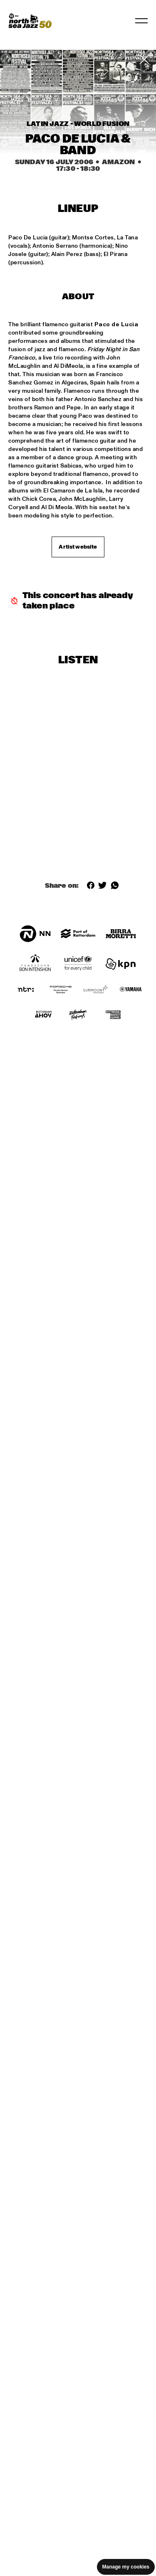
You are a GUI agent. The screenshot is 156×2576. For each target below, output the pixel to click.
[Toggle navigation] (141, 21)
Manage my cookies (125, 2567)
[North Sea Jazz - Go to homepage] (30, 20)
